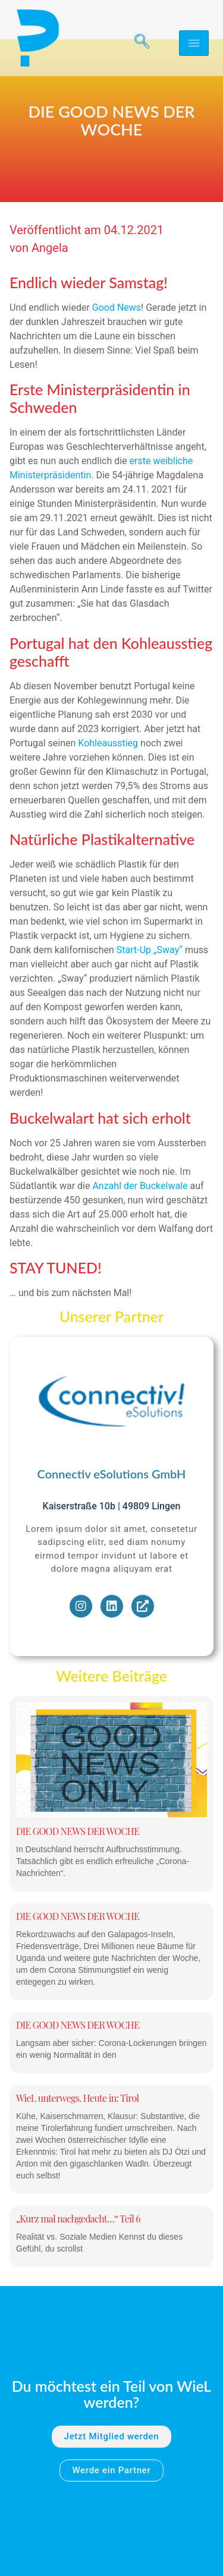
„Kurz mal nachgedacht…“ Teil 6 (78, 2255)
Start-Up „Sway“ (150, 986)
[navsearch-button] (137, 43)
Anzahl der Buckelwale (138, 1222)
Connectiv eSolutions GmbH (111, 1510)
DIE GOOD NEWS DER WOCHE (77, 1868)
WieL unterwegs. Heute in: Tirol (77, 2135)
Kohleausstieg (108, 780)
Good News (116, 344)
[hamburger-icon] (194, 43)
